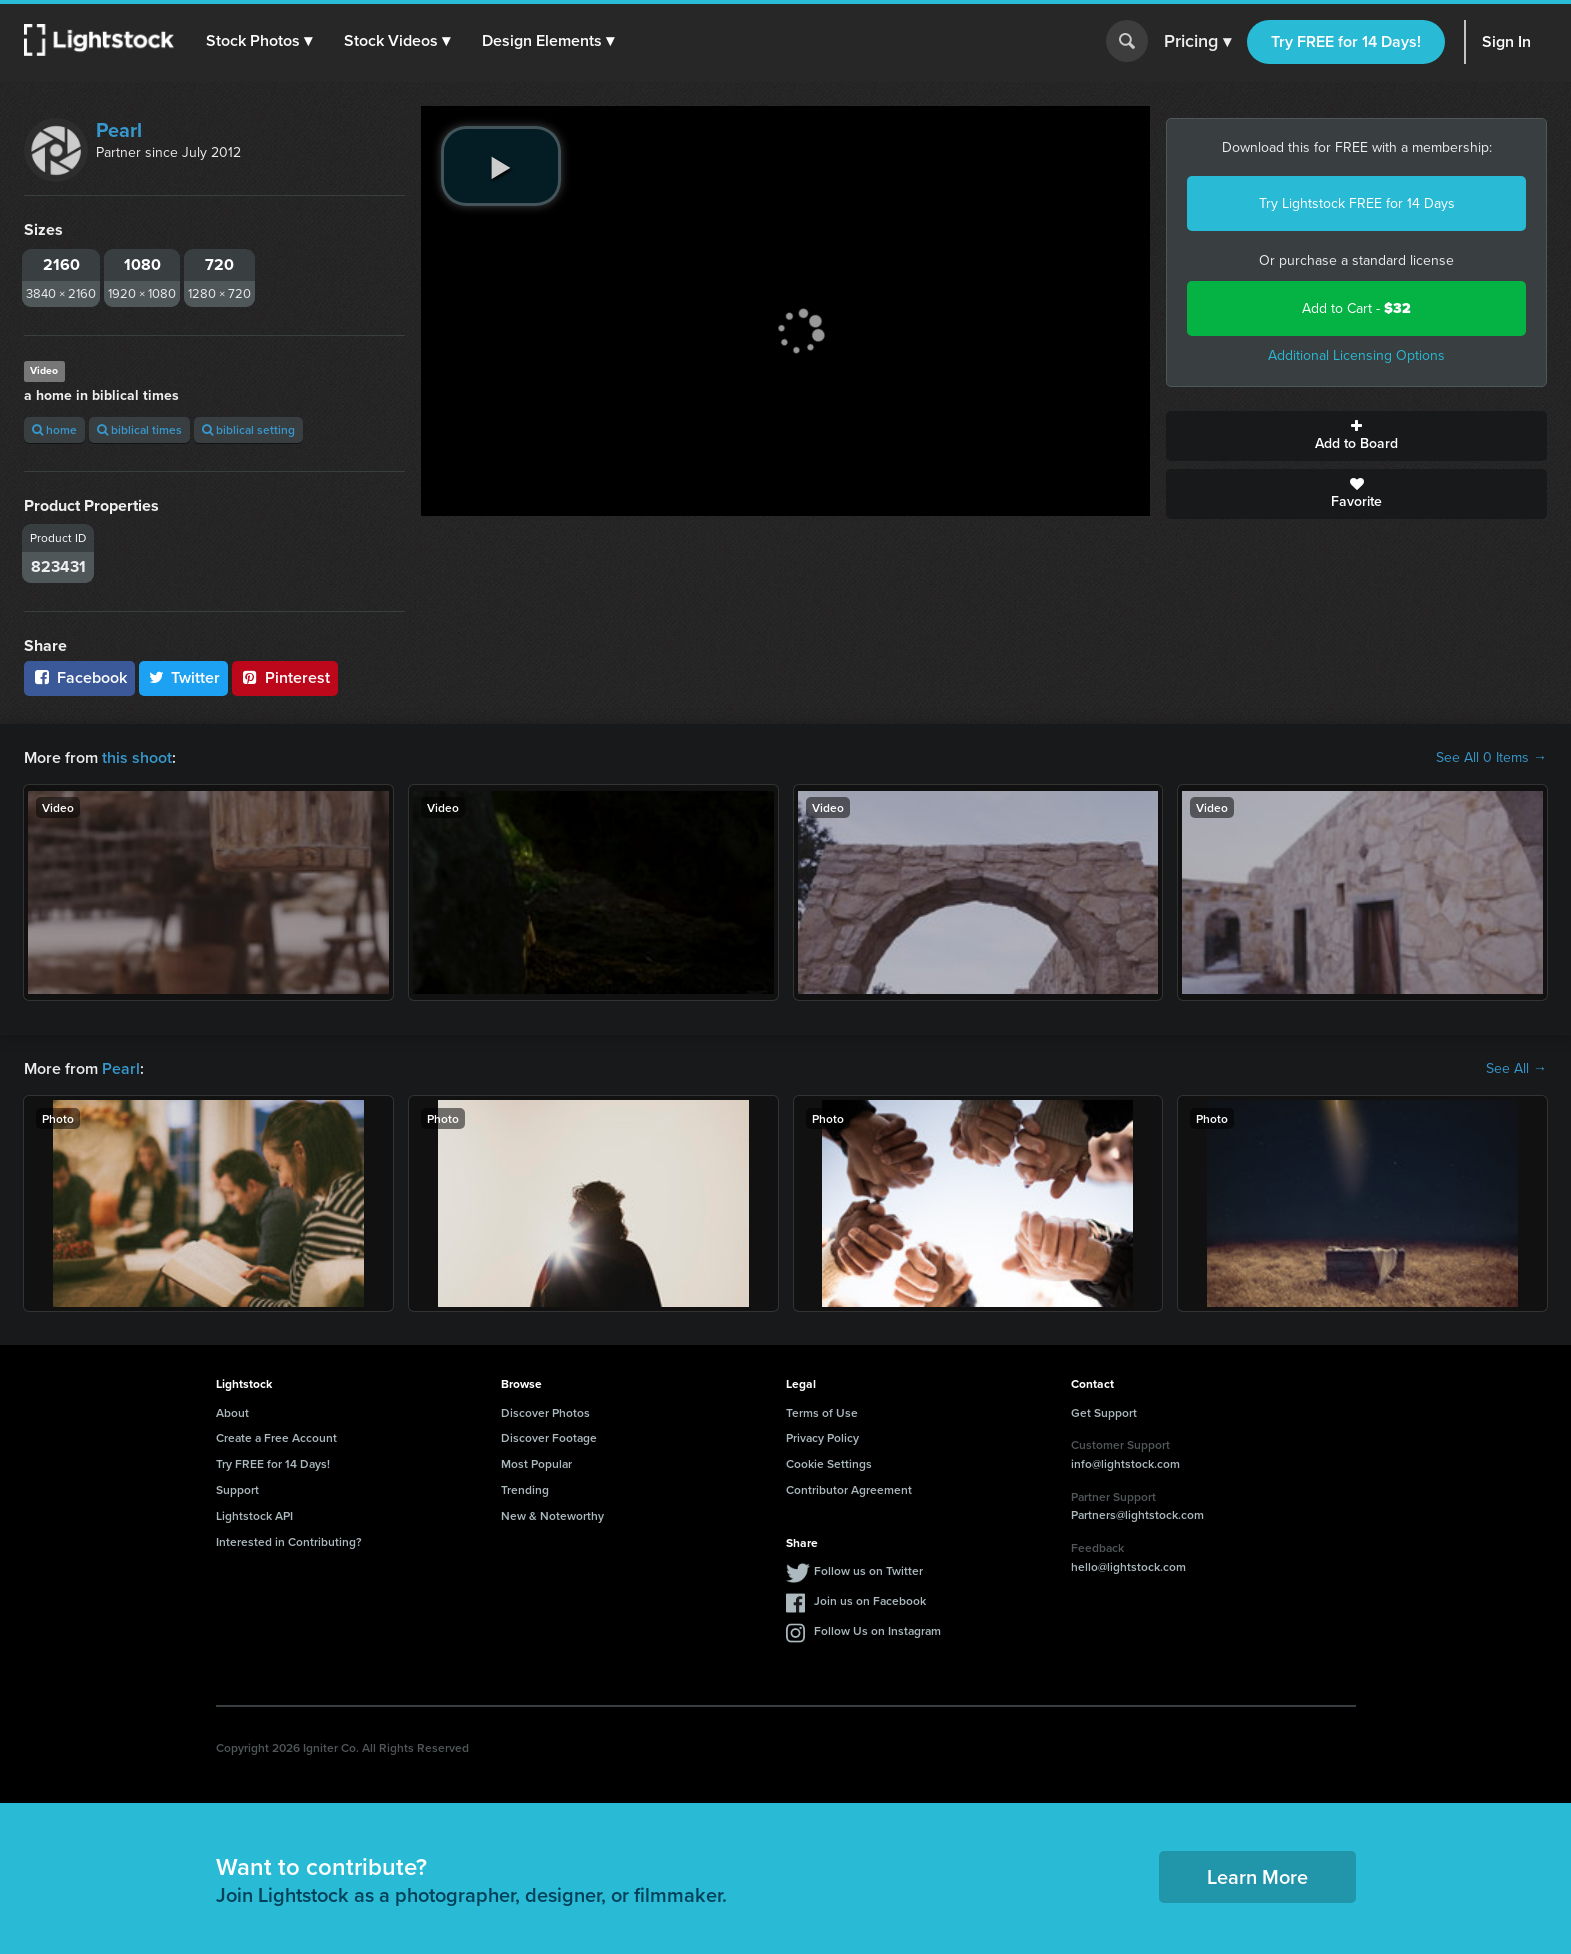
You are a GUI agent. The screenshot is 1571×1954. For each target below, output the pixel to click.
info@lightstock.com (1125, 1463)
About (232, 1412)
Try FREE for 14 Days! (1346, 41)
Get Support (1104, 1412)
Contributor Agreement (849, 1489)
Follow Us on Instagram (877, 1630)
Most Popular (536, 1463)
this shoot (137, 757)
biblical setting (248, 429)
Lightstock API (254, 1515)
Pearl (119, 130)
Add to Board (1356, 436)
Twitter (184, 677)
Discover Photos (545, 1412)
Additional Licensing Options (1356, 355)
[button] (259, 41)
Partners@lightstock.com (1137, 1514)
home (54, 429)
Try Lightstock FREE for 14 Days (1357, 203)
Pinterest (285, 677)
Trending (525, 1489)
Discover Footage (549, 1437)
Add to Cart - (1356, 308)
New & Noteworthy (552, 1515)
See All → (1516, 1069)
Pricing (1197, 42)
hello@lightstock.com (1128, 1566)
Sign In (1506, 41)
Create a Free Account (276, 1437)
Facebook (79, 677)
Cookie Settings (829, 1463)
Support (237, 1489)
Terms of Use (822, 1412)
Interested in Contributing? (289, 1541)
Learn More (1257, 1876)
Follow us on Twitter (868, 1570)
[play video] (501, 166)
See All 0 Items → (1491, 758)
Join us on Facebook (870, 1600)
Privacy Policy (822, 1437)
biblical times (139, 429)
